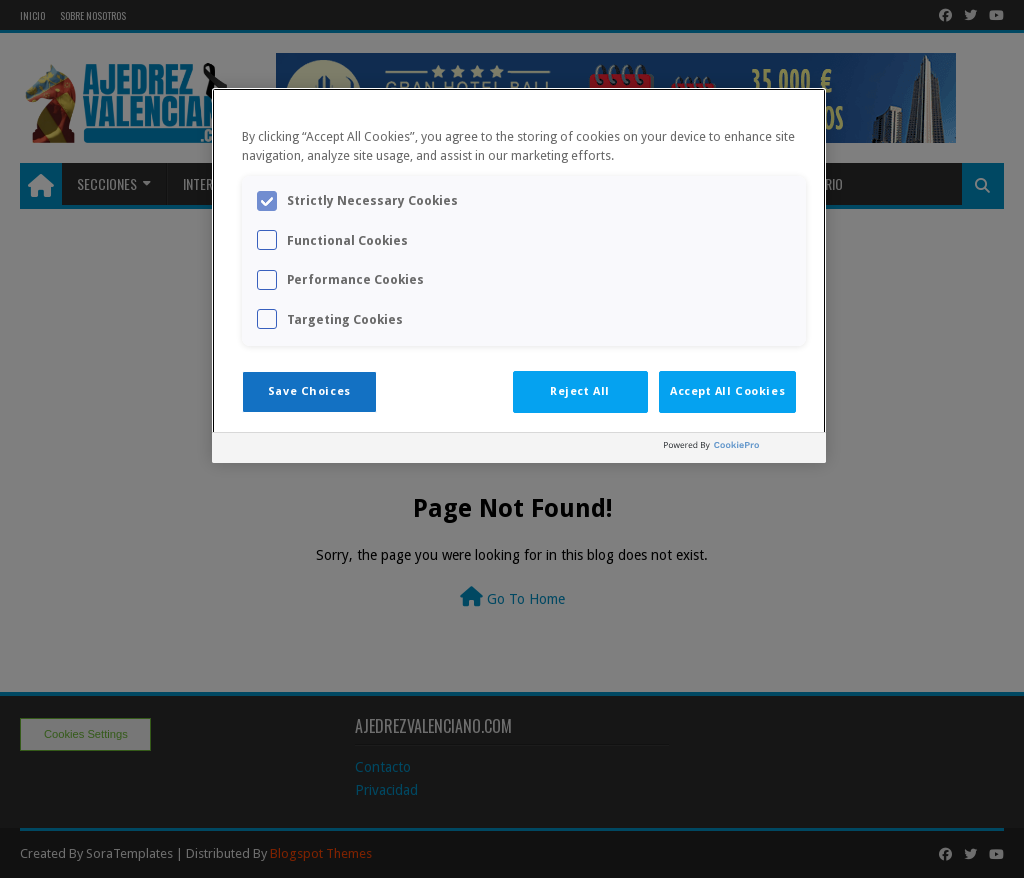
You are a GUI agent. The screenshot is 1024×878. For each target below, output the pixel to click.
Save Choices (309, 391)
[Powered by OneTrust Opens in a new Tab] (740, 450)
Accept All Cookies (727, 391)
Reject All (580, 391)
